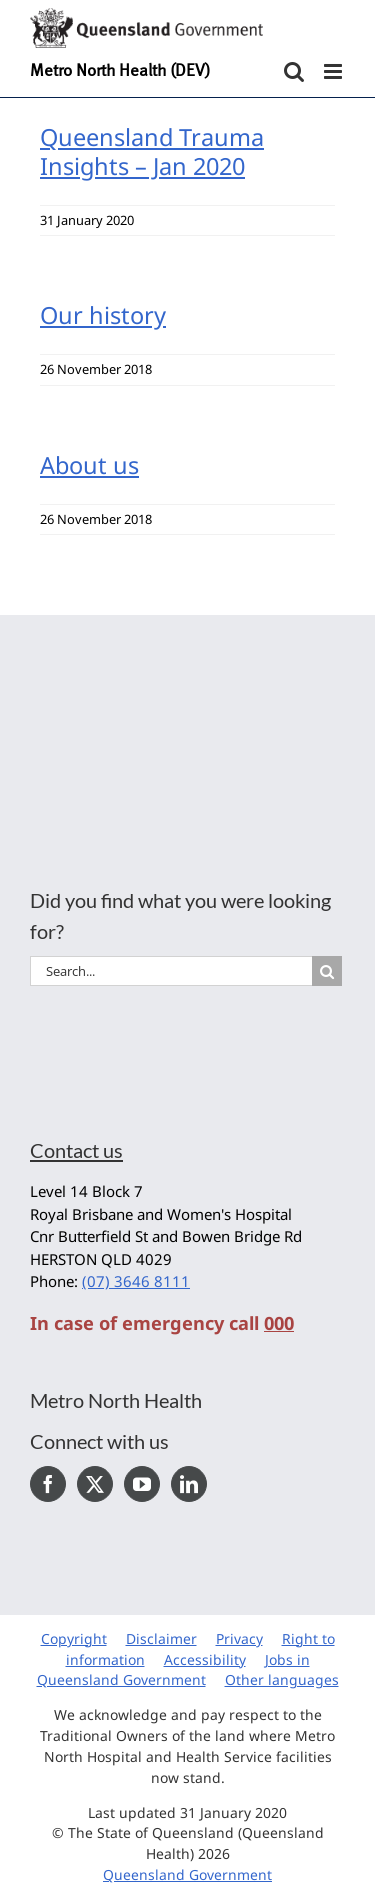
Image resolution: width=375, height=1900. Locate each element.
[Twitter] (95, 1484)
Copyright (74, 1638)
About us (89, 465)
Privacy (239, 1638)
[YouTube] (142, 1484)
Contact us (76, 1150)
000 (279, 1323)
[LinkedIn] (189, 1484)
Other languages (282, 1679)
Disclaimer (161, 1638)
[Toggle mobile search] (294, 71)
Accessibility (205, 1659)
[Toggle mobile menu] (334, 71)
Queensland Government (187, 1874)
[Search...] (171, 971)
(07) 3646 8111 (136, 1281)
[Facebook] (48, 1484)
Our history (103, 315)
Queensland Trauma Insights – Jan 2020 (152, 151)
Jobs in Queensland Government (173, 1670)
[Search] (327, 971)
